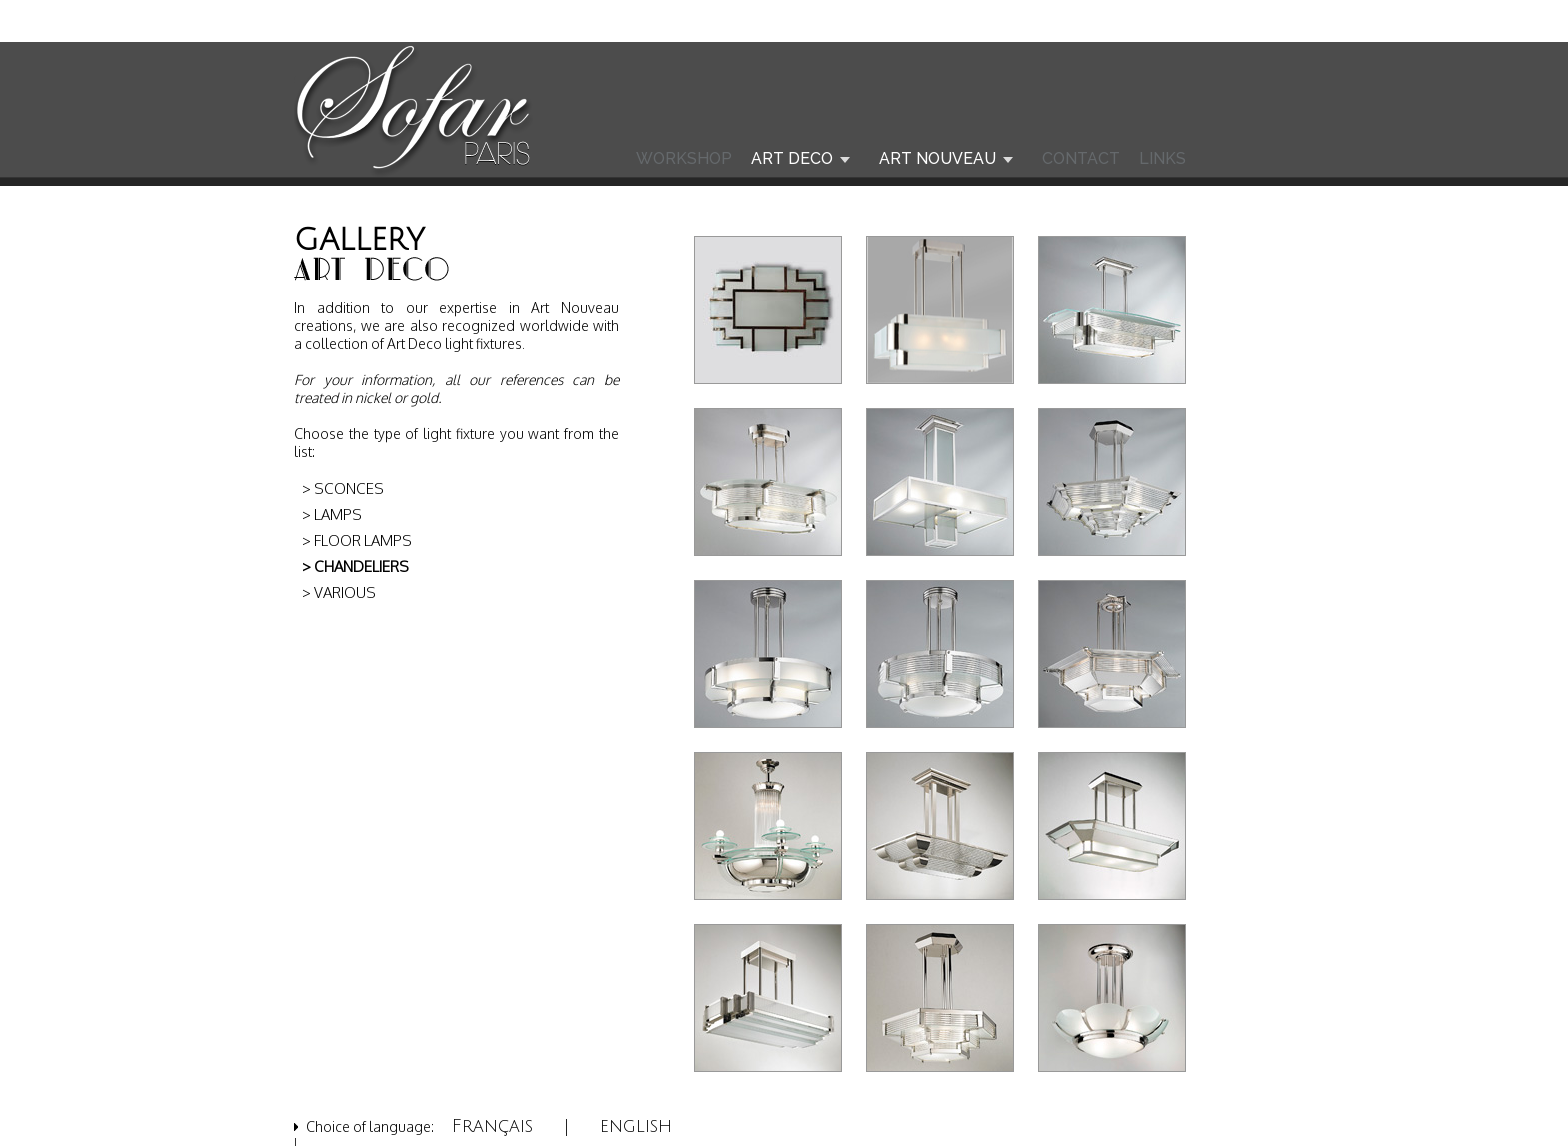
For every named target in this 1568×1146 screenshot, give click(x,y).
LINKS (1162, 158)
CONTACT (1081, 158)
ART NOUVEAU (937, 158)
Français (492, 1126)
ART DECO (792, 158)
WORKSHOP (684, 158)
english (636, 1126)
